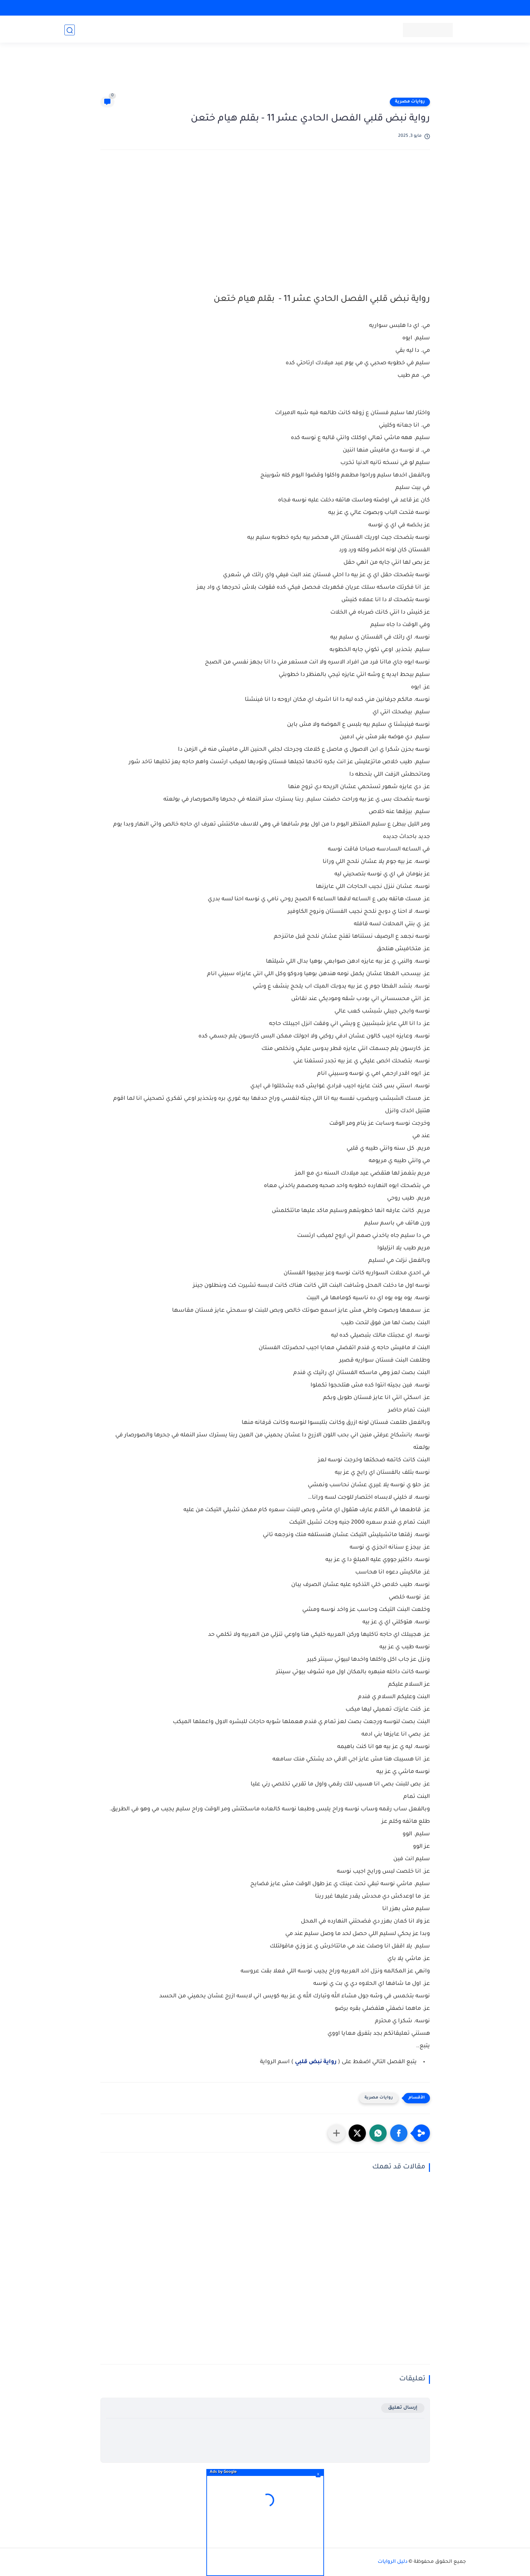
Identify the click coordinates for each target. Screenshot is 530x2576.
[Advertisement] (265, 73)
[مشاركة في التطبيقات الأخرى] (336, 2133)
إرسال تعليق (402, 2407)
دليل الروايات (392, 2562)
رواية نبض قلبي (316, 2062)
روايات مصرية (410, 101)
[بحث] (69, 30)
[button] (398, 2133)
